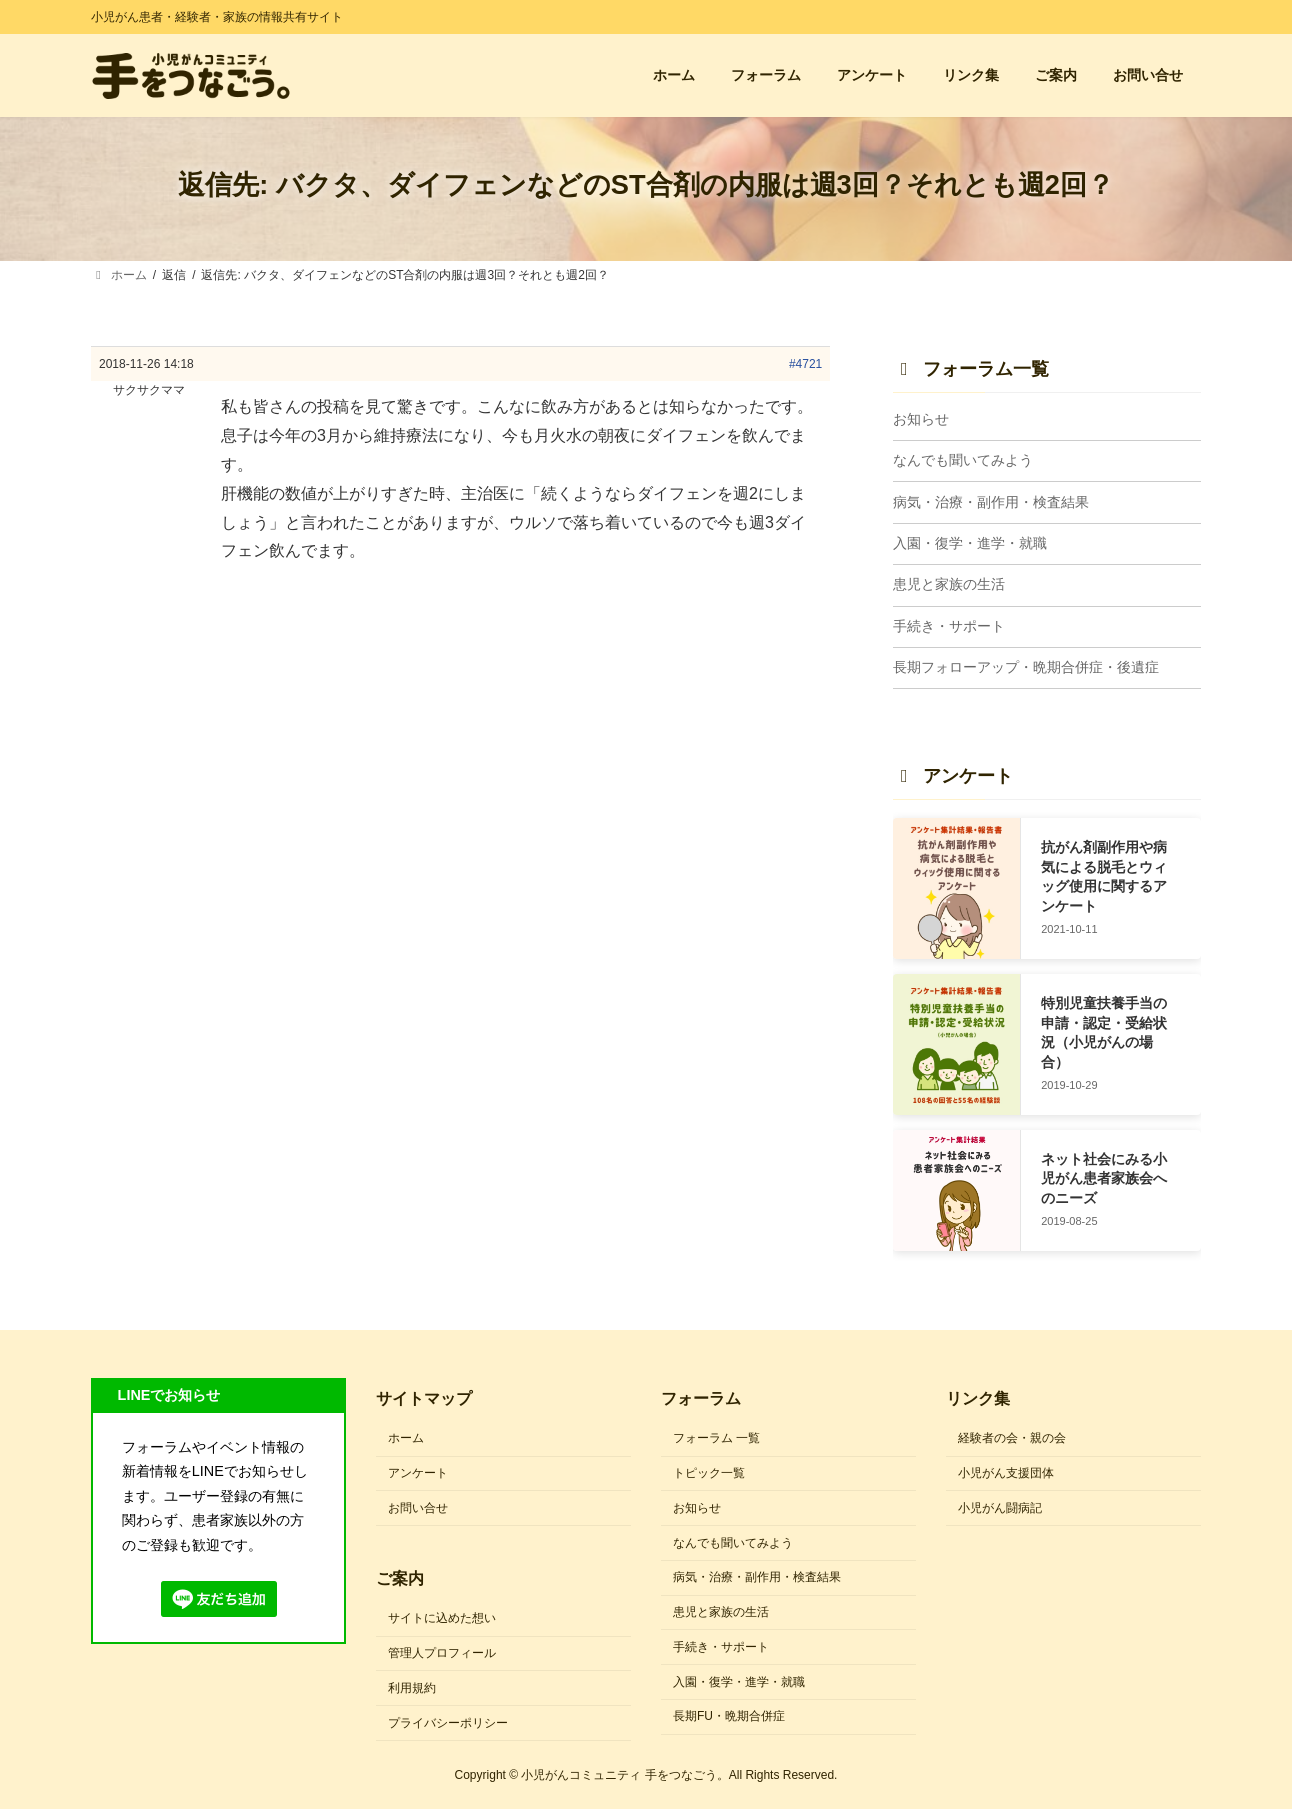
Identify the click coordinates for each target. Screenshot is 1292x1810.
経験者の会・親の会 (1012, 1438)
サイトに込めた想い (442, 1619)
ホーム (406, 1438)
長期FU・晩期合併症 (729, 1717)
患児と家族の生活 (949, 585)
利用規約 (412, 1688)
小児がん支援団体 (1006, 1473)
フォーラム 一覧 (716, 1438)
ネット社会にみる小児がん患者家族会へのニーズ (1104, 1178)
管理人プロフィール (442, 1653)
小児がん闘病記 (1000, 1508)
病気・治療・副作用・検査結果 (991, 502)
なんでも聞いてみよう (963, 461)
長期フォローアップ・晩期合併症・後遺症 (1026, 668)
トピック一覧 (709, 1473)
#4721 (805, 364)
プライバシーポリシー (448, 1723)
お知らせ (921, 419)
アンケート (418, 1473)
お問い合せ (418, 1508)
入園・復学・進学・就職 (970, 543)
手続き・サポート (949, 626)
